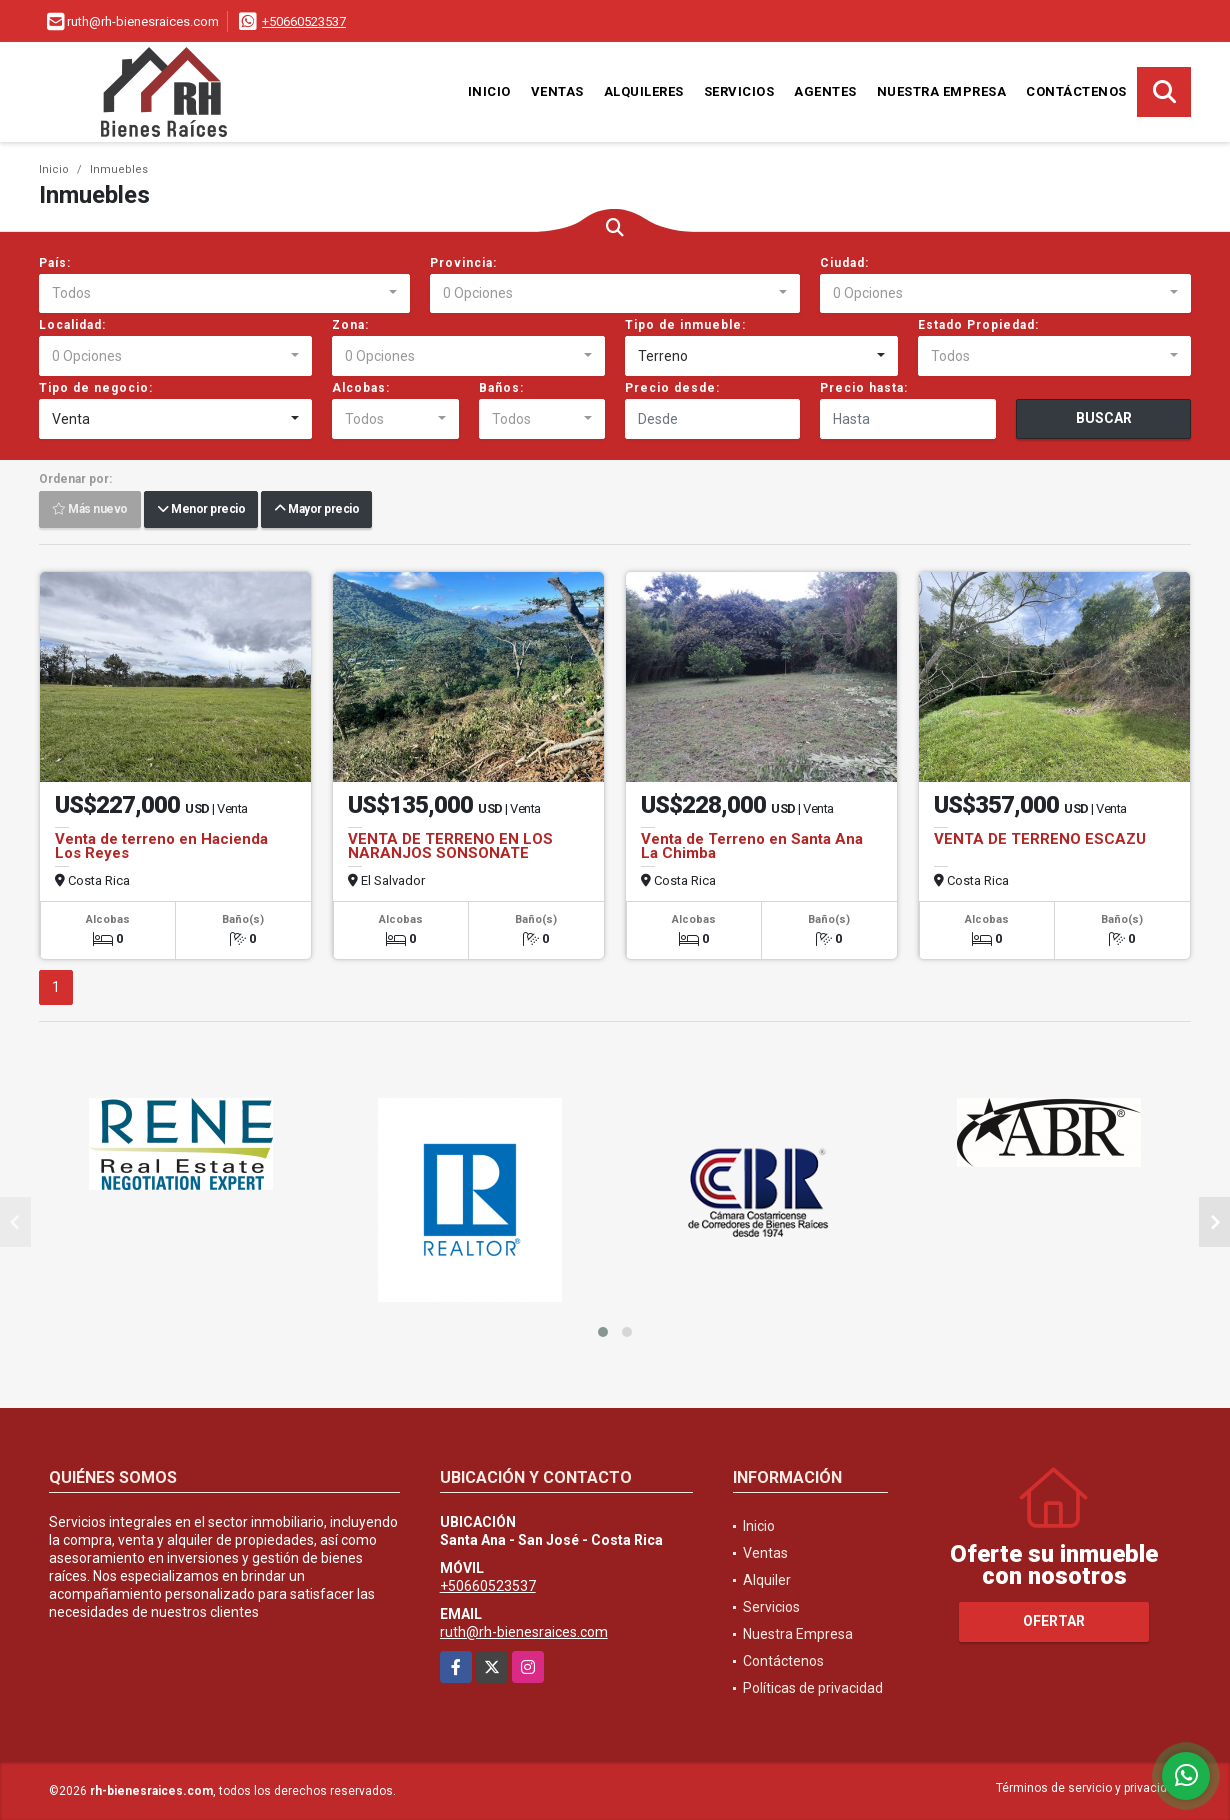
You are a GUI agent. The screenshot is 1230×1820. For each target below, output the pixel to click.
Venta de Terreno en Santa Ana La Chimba (752, 846)
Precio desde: (672, 388)
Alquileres (644, 91)
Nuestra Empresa (942, 91)
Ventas (557, 91)
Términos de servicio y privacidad (1088, 1788)
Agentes (825, 91)
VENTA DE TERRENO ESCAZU (1040, 839)
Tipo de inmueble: (685, 325)
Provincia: (463, 263)
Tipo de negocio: (96, 388)
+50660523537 (304, 21)
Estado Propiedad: (978, 325)
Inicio (489, 91)
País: (55, 263)
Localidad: (72, 325)
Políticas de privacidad (813, 1688)
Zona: (350, 325)
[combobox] (224, 294)
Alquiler (767, 1580)
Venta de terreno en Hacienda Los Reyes (161, 846)
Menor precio (201, 510)
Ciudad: (844, 263)
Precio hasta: (864, 388)
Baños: (501, 388)
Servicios (739, 91)
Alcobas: (361, 388)
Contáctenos (1076, 91)
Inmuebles (119, 169)
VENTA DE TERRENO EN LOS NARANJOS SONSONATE (450, 846)
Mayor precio (316, 510)
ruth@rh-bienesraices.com (524, 1632)
